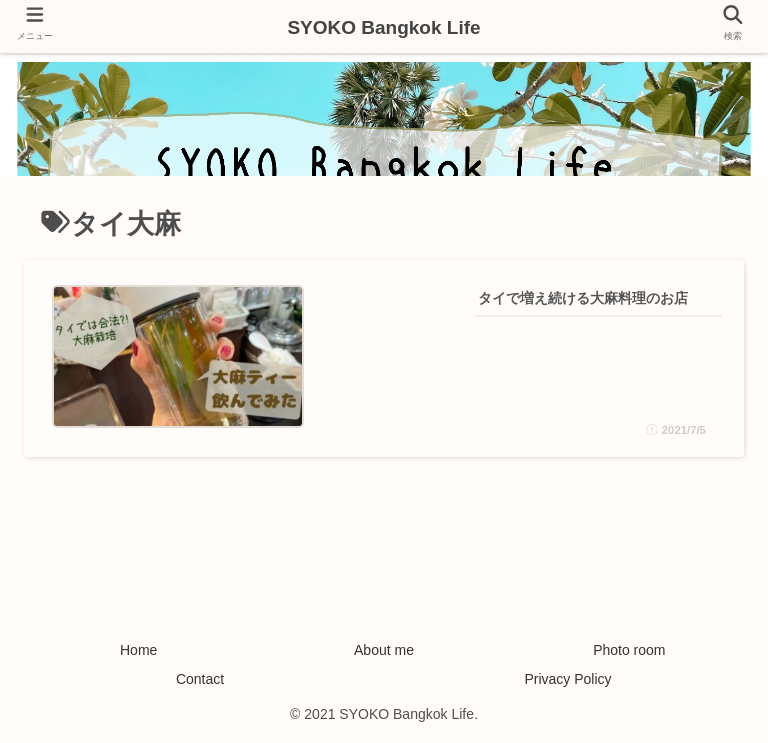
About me (384, 650)
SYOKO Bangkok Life (383, 27)
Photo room (629, 650)
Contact (200, 679)
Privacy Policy (567, 679)
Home (138, 650)
